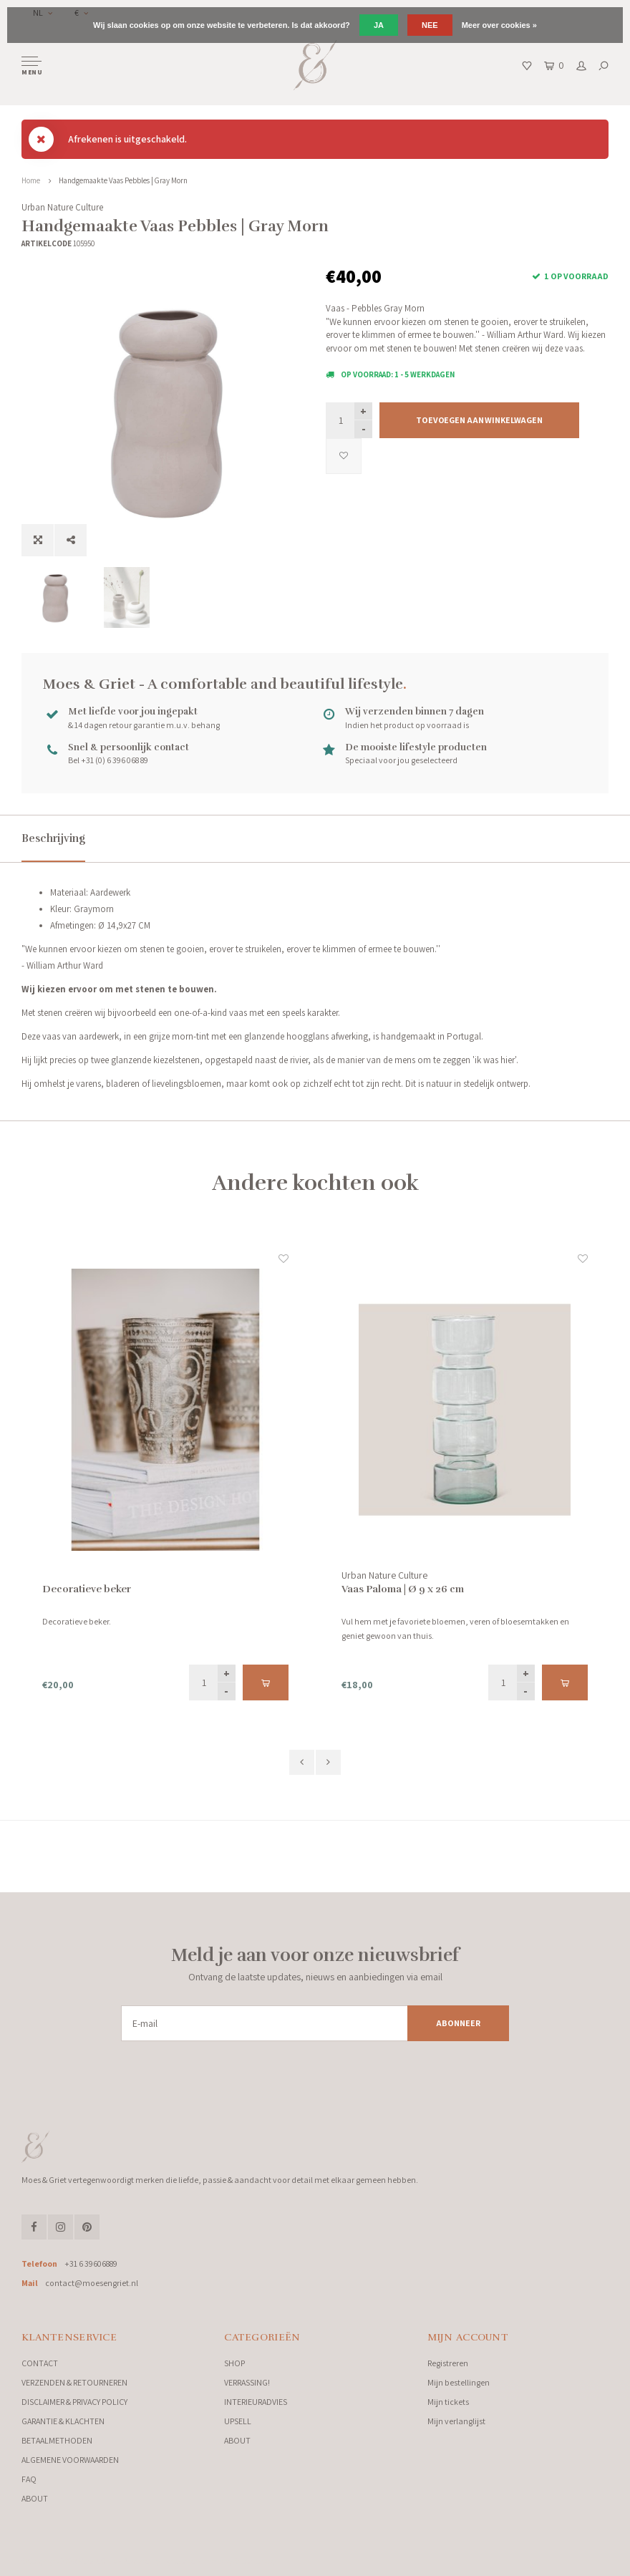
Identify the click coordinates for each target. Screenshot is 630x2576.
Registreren (447, 2363)
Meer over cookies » (499, 25)
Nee (430, 25)
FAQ (29, 2479)
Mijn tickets (448, 2401)
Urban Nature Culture (62, 207)
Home (30, 180)
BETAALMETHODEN (56, 2440)
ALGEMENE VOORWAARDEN (70, 2459)
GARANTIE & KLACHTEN (63, 2421)
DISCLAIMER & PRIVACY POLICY (74, 2401)
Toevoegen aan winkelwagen (479, 420)
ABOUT (34, 2498)
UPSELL (237, 2421)
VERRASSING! (247, 2382)
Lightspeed (178, 2561)
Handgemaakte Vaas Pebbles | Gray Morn (123, 180)
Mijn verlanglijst (456, 2421)
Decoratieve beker (86, 1589)
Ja (379, 25)
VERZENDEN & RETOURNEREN (74, 2382)
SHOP (234, 2363)
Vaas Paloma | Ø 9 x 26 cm (402, 1589)
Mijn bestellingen (458, 2382)
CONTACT (39, 2363)
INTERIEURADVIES (255, 2401)
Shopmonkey (254, 2561)
